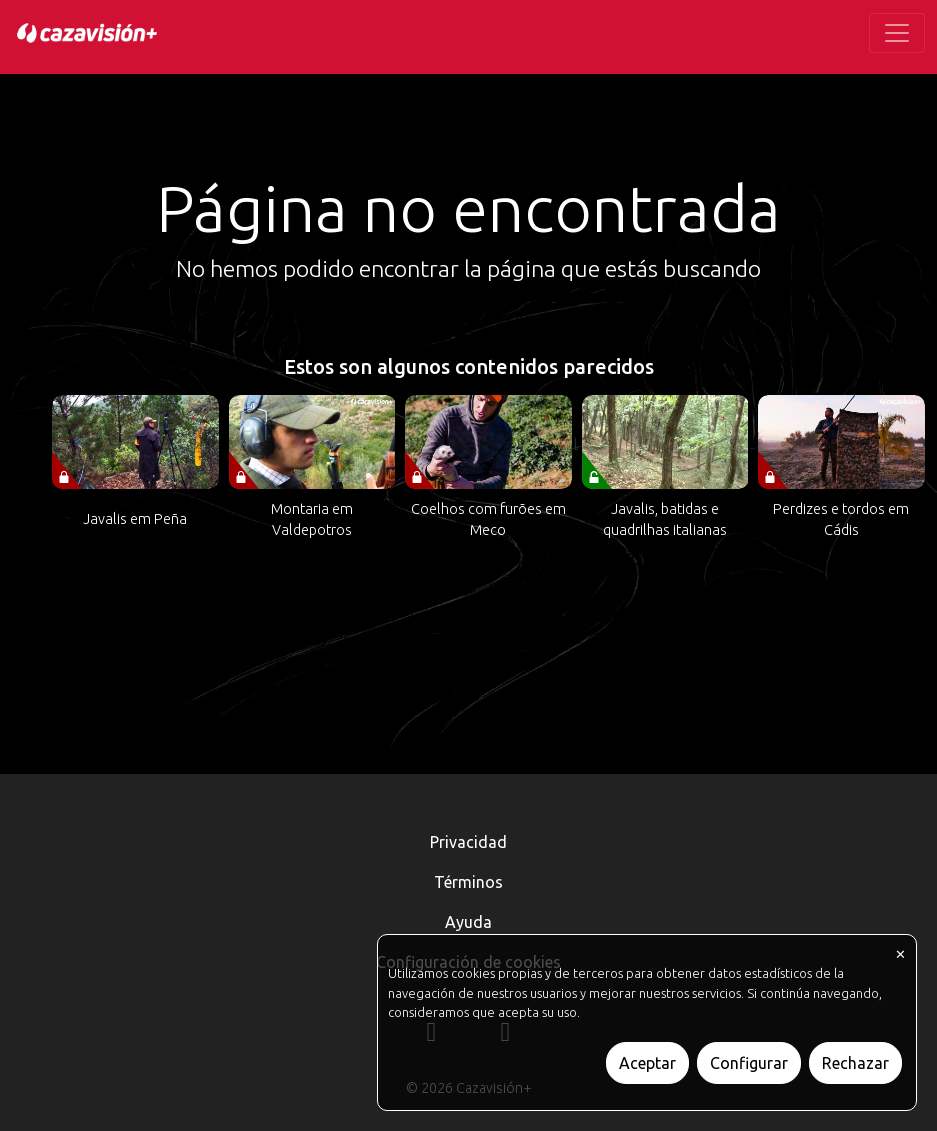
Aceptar (647, 1063)
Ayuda (468, 922)
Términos (468, 882)
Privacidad (468, 842)
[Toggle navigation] (897, 33)
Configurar (749, 1063)
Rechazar (855, 1063)
